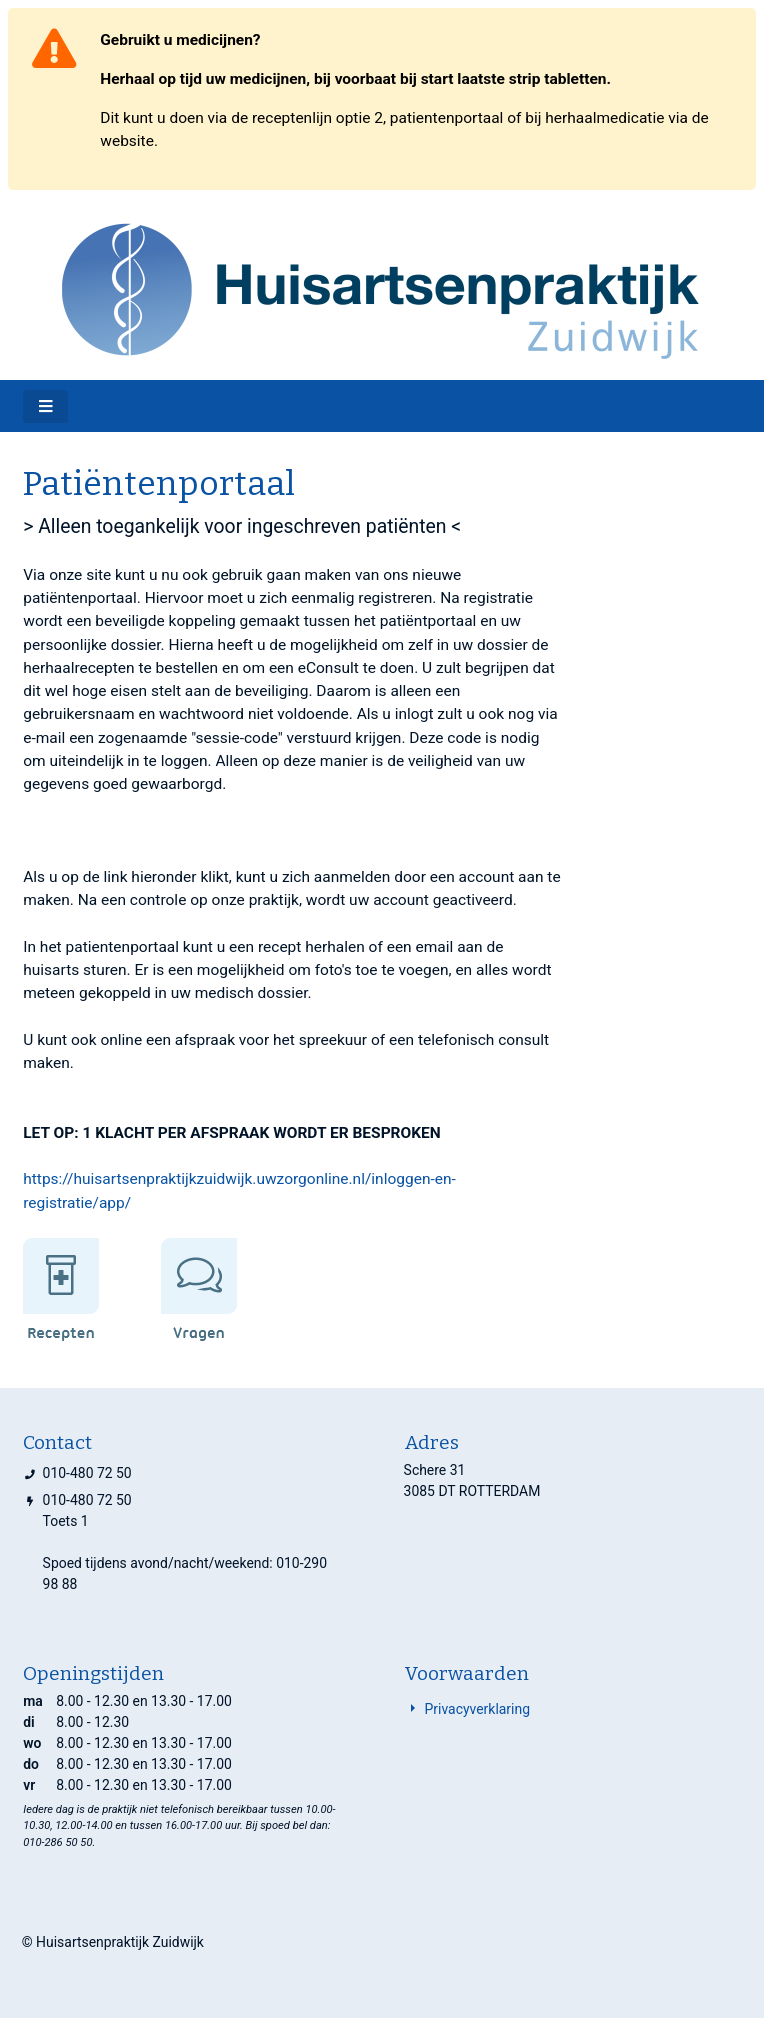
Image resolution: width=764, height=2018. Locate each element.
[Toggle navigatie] (45, 406)
